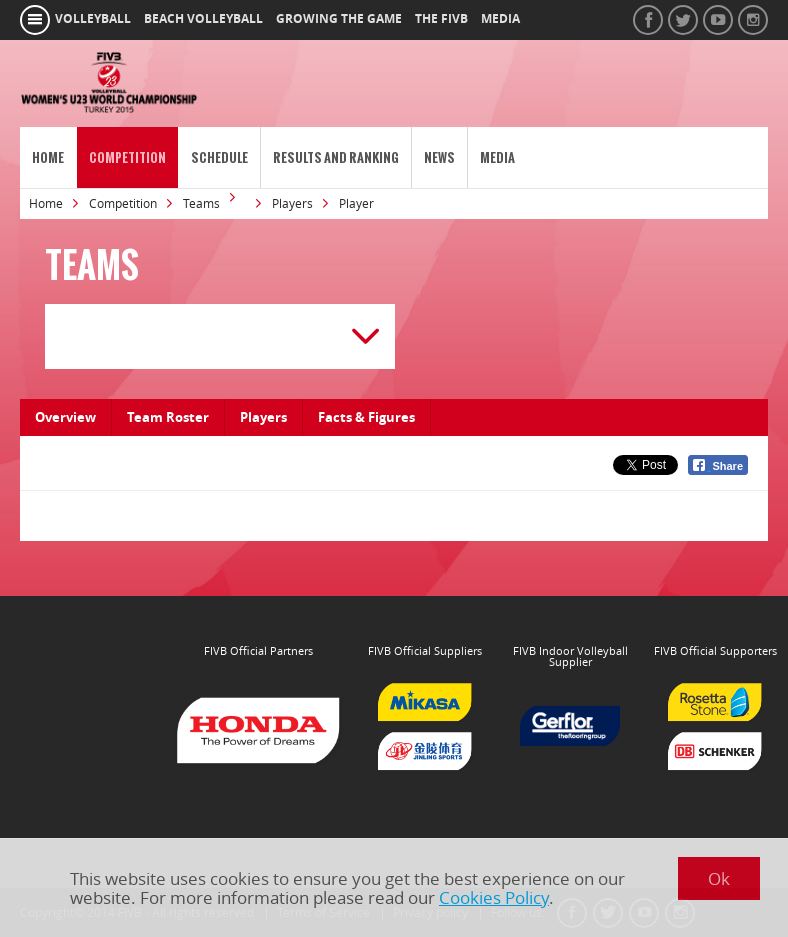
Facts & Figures (366, 417)
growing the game (339, 19)
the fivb (441, 19)
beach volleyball (203, 19)
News (439, 157)
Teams (201, 203)
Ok (719, 878)
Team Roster (168, 417)
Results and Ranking (336, 157)
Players (292, 203)
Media (497, 157)
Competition (127, 157)
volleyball (93, 19)
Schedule (219, 157)
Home (48, 157)
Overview (65, 417)
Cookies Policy (494, 897)
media (500, 19)
